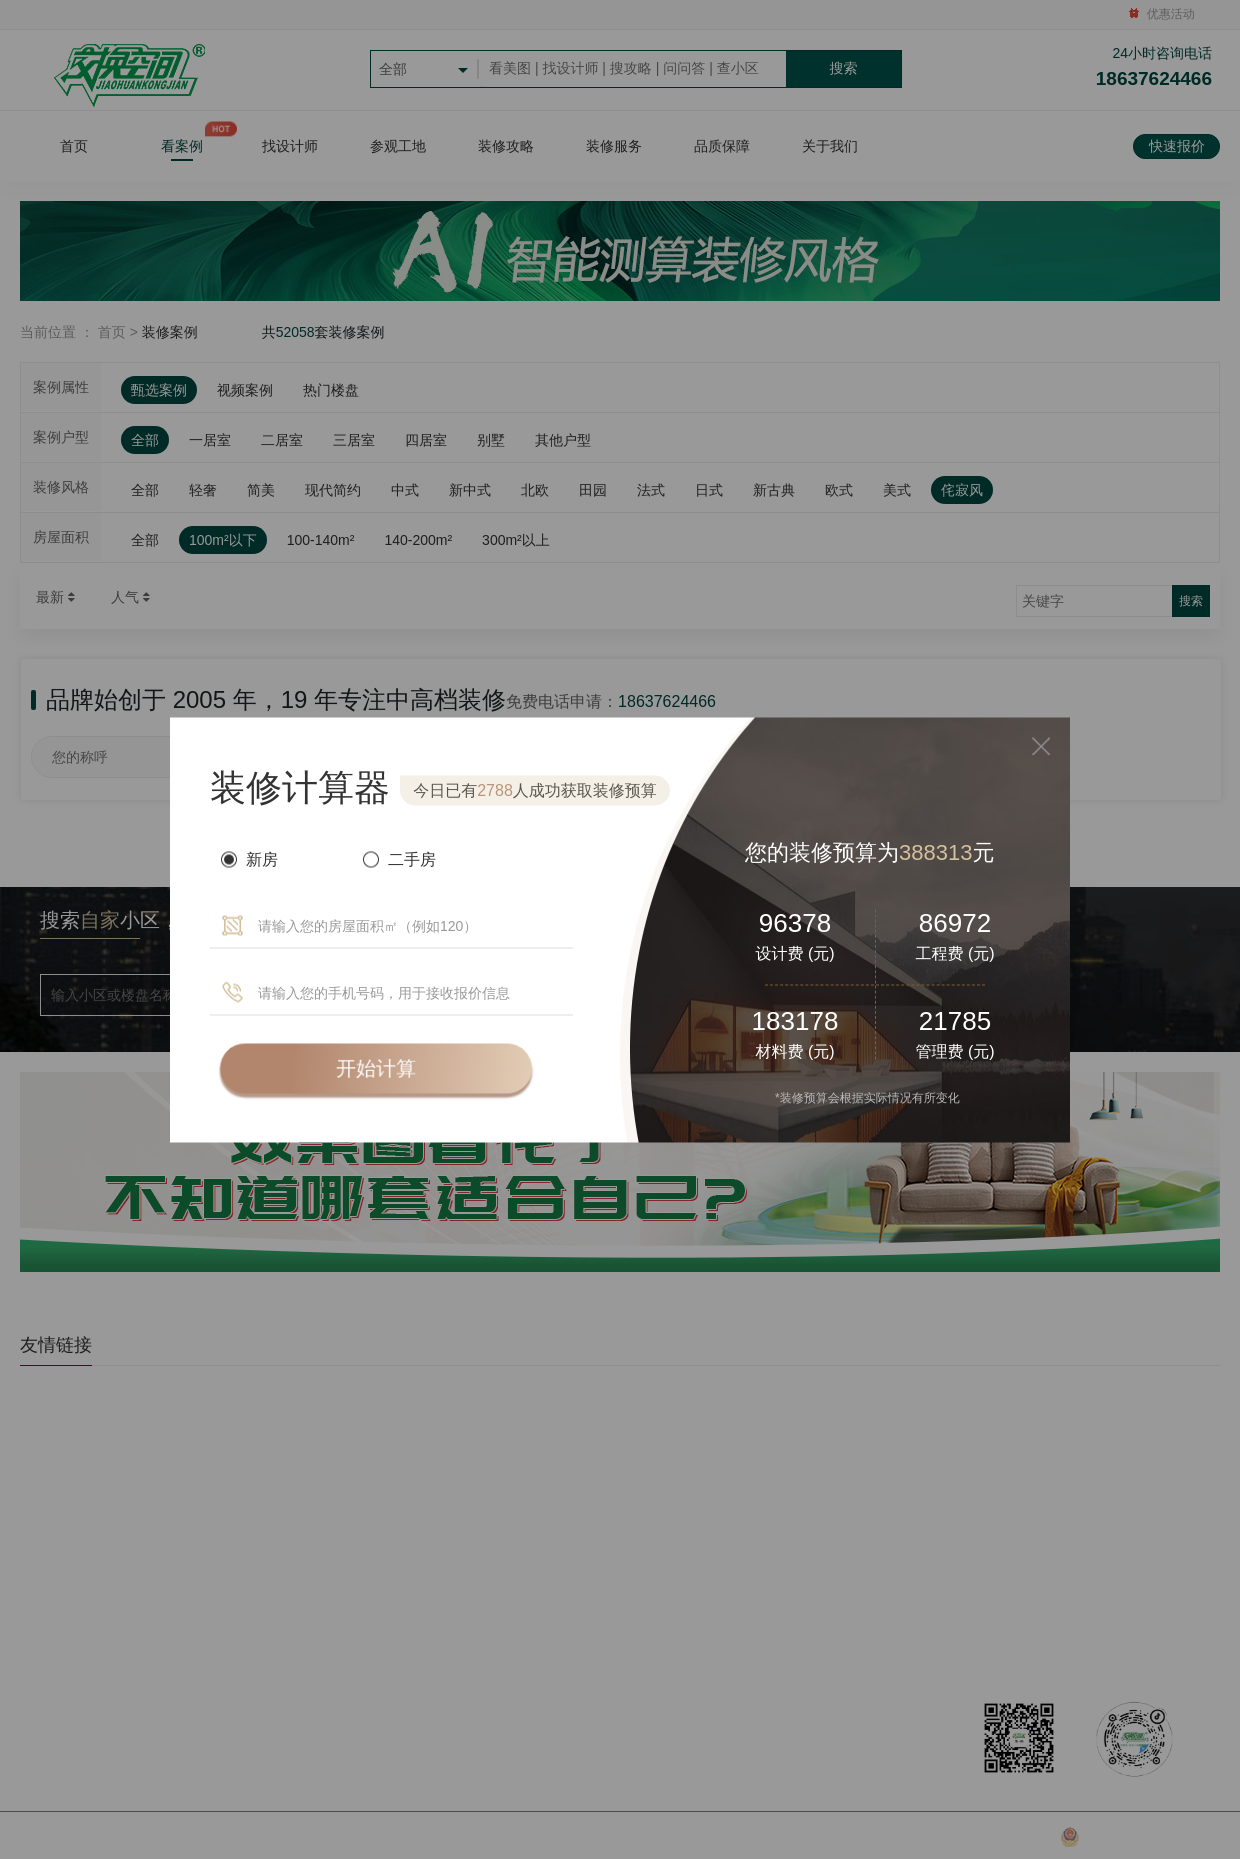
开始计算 (376, 1068)
